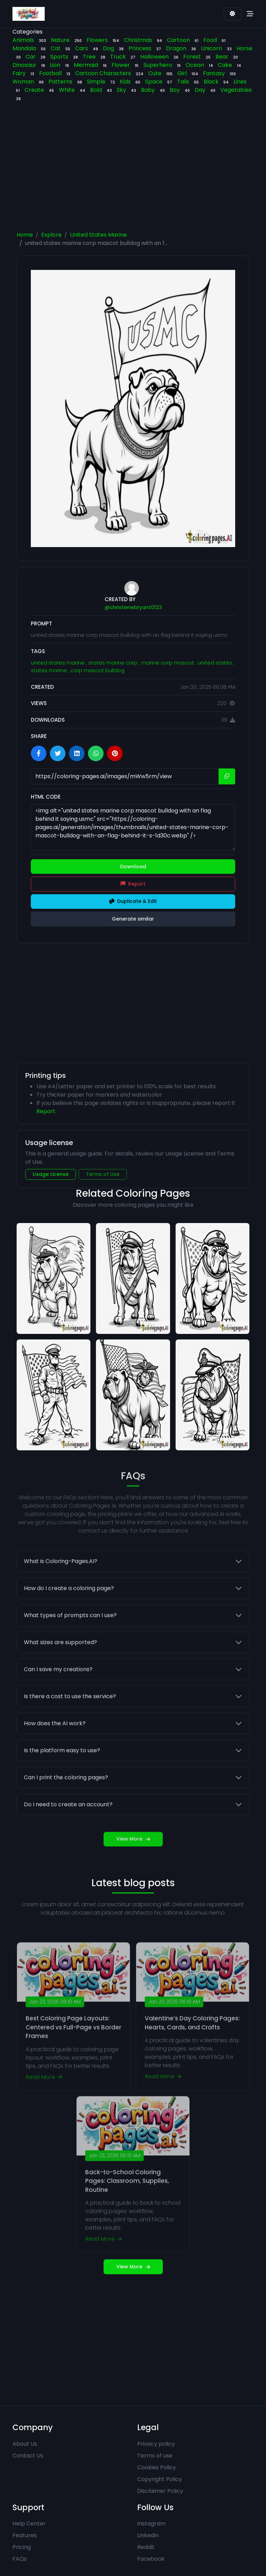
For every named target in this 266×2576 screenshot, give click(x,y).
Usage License (51, 1174)
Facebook (151, 2559)
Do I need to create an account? (68, 1834)
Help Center (29, 2523)
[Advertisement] (138, 168)
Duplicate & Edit (133, 901)
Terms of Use (102, 1174)
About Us (24, 2444)
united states (215, 662)
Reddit (145, 2547)
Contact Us (27, 2456)
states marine (49, 670)
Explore (51, 235)
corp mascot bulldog (97, 670)
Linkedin (148, 2535)
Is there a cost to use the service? (70, 1726)
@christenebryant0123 (133, 607)
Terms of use (154, 2456)
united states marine (58, 662)
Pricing (21, 2547)
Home (25, 235)
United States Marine (98, 235)
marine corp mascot (168, 662)
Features (24, 2535)
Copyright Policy (159, 2479)
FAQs (19, 2559)
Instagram (151, 2523)
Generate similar (133, 918)
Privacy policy (156, 2444)
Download (133, 866)
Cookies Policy (156, 2467)
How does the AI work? (55, 1753)
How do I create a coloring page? (69, 1618)
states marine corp (113, 662)
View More (133, 1869)
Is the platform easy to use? (62, 1780)
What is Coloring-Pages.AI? (60, 1591)
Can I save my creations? (58, 1699)
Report (133, 883)
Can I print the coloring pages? (66, 1807)
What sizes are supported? (60, 1672)
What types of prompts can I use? (70, 1645)
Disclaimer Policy (160, 2491)
